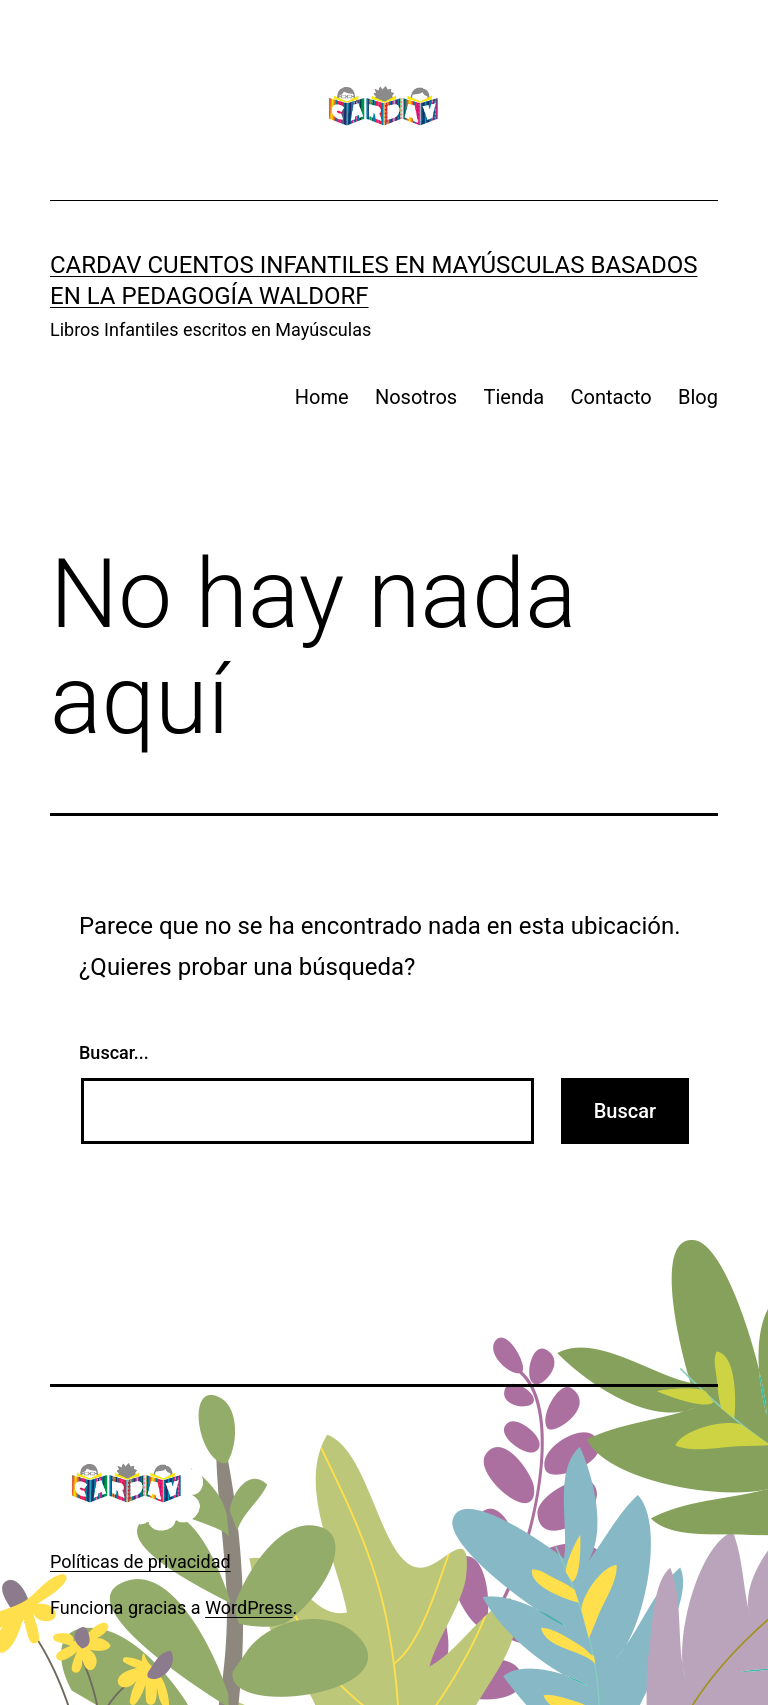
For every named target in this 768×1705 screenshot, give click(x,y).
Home (322, 397)
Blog (698, 397)
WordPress (248, 1607)
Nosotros (416, 397)
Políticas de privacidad (140, 1561)
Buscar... (114, 1052)
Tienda (514, 397)
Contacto (611, 397)
